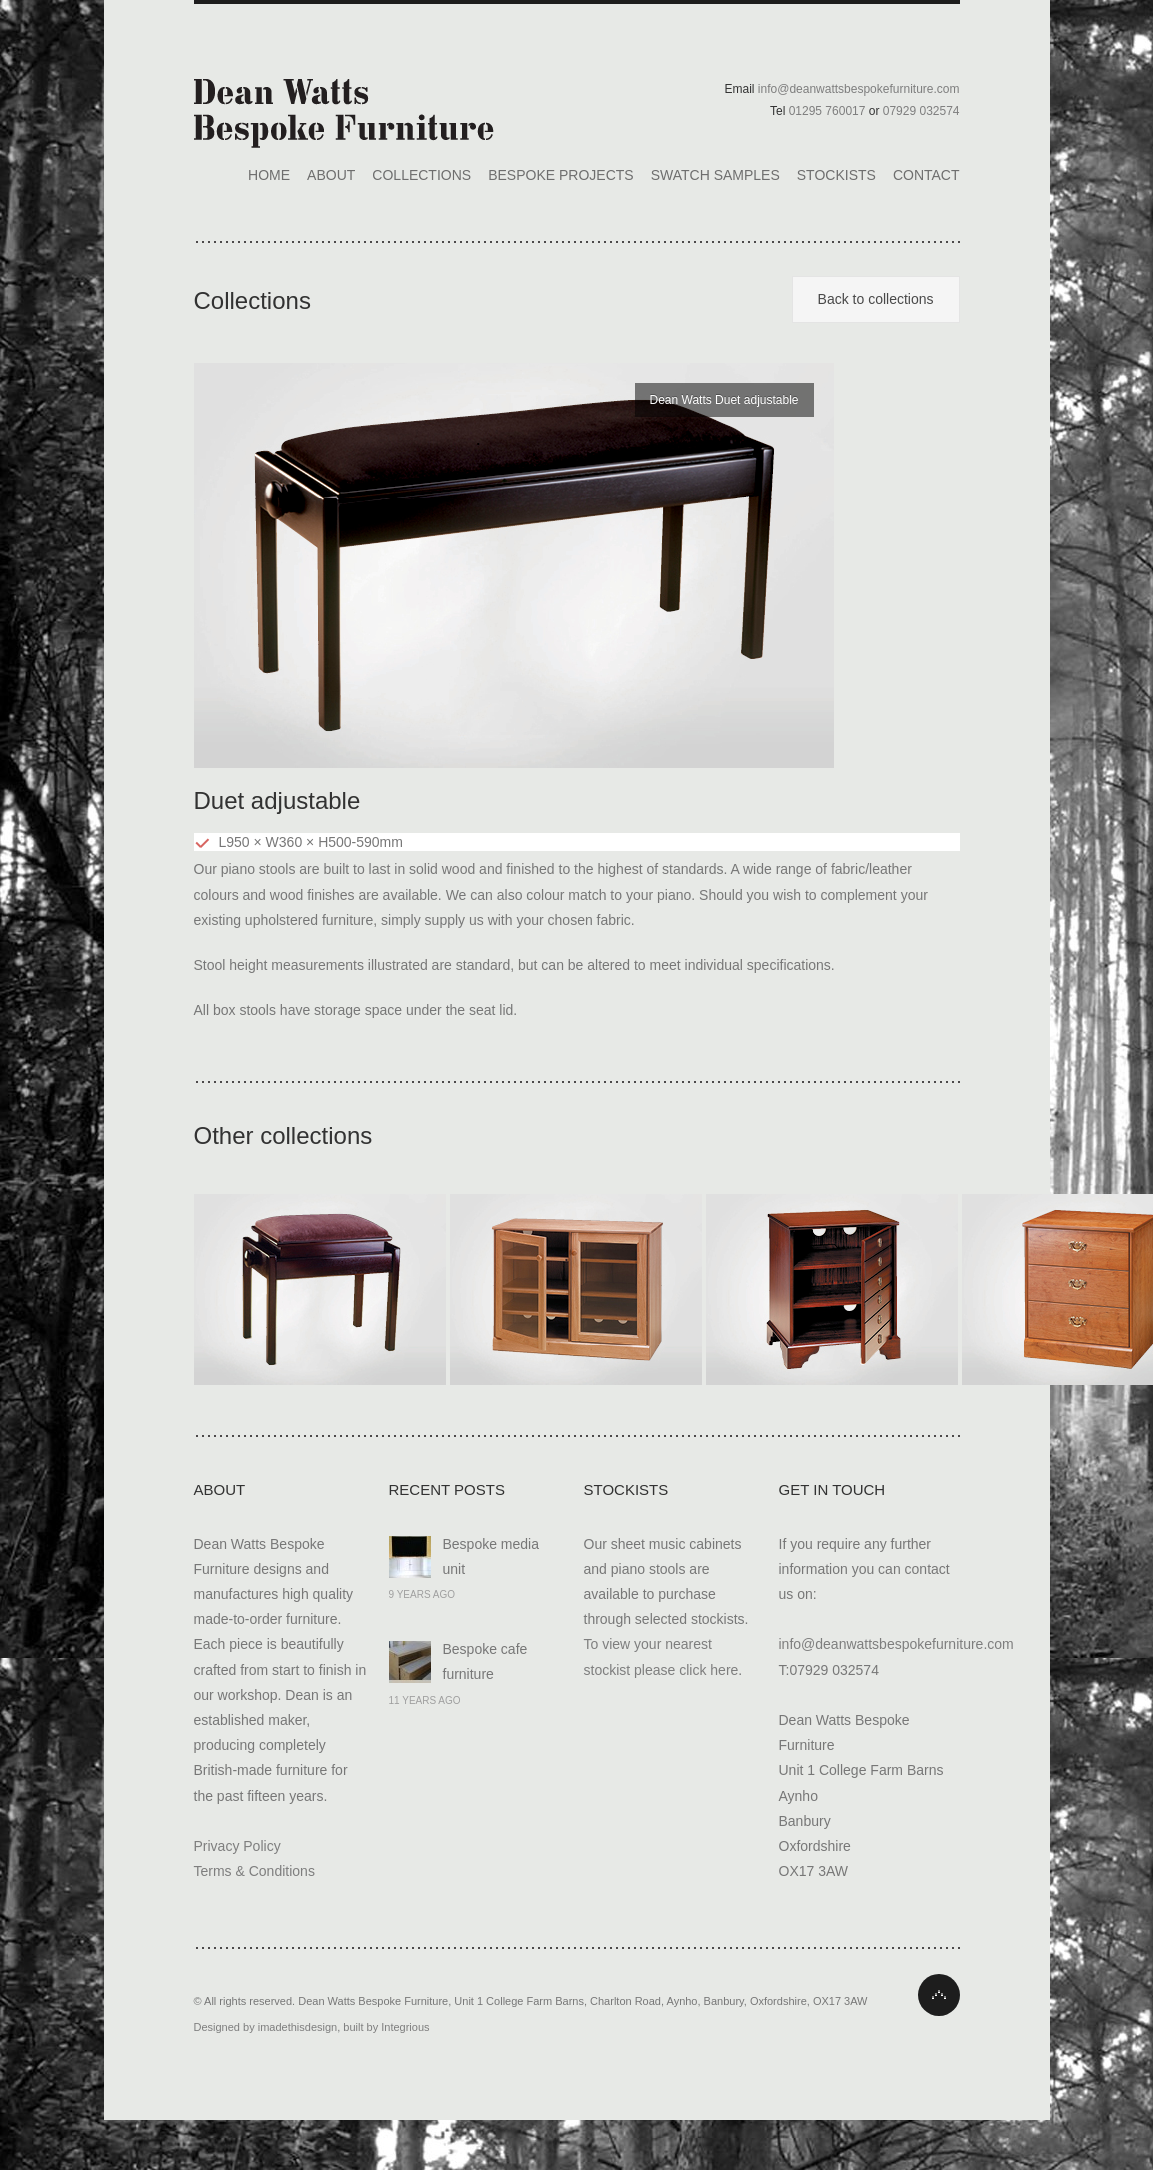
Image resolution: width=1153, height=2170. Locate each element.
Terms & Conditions (254, 1871)
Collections (421, 175)
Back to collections (876, 299)
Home (269, 175)
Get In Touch (832, 1489)
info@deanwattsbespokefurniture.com (896, 1644)
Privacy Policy (237, 1846)
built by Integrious (386, 2027)
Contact (926, 175)
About (331, 175)
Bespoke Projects (560, 175)
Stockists (836, 175)
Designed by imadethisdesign (266, 2027)
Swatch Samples (715, 175)
